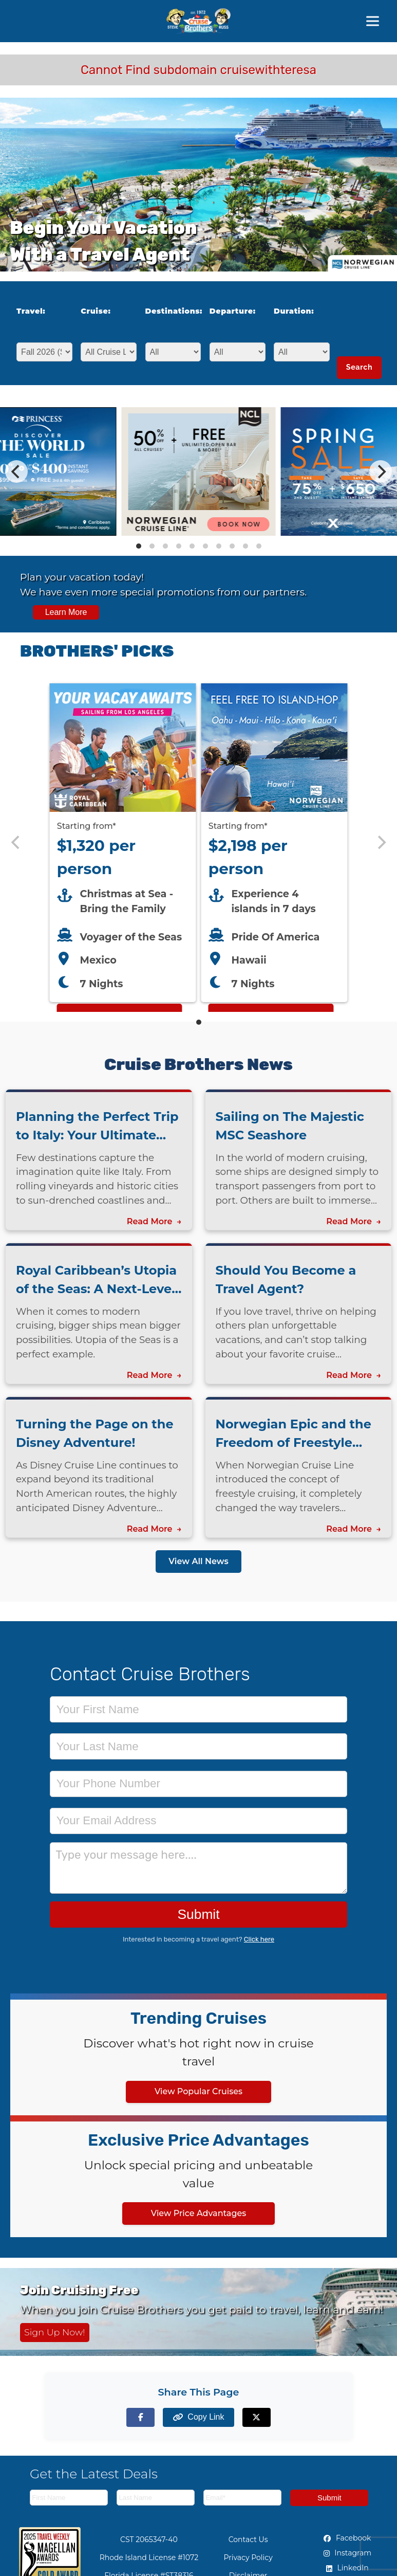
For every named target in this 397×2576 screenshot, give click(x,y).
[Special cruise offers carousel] (198, 471)
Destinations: (170, 311)
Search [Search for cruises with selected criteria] (359, 367)
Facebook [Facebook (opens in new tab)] (347, 2538)
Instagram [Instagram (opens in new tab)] (348, 2552)
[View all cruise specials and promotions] (198, 594)
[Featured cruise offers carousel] (198, 842)
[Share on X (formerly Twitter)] (256, 2417)
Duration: (294, 311)
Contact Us (248, 2539)
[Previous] (16, 471)
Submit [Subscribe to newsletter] (329, 2497)
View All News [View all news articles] (198, 1561)
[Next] (380, 471)
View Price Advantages (199, 2213)
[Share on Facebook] (140, 2417)
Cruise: (95, 311)
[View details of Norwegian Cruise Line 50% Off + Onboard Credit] (199, 533)
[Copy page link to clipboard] (198, 2417)
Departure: (233, 311)
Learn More (66, 612)
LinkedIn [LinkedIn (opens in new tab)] (347, 2567)
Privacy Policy (248, 2557)
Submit (198, 1914)
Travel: (30, 311)
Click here (259, 1939)
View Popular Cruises (198, 2091)
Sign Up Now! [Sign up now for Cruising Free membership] (54, 2332)
